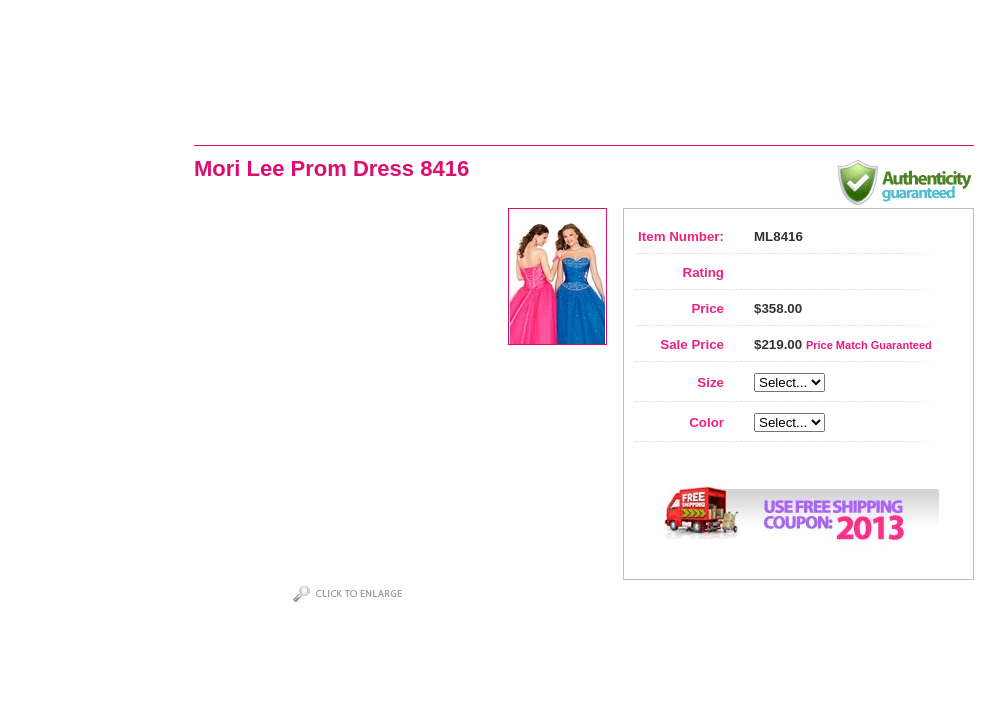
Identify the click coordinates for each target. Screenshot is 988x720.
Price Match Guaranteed (869, 345)
